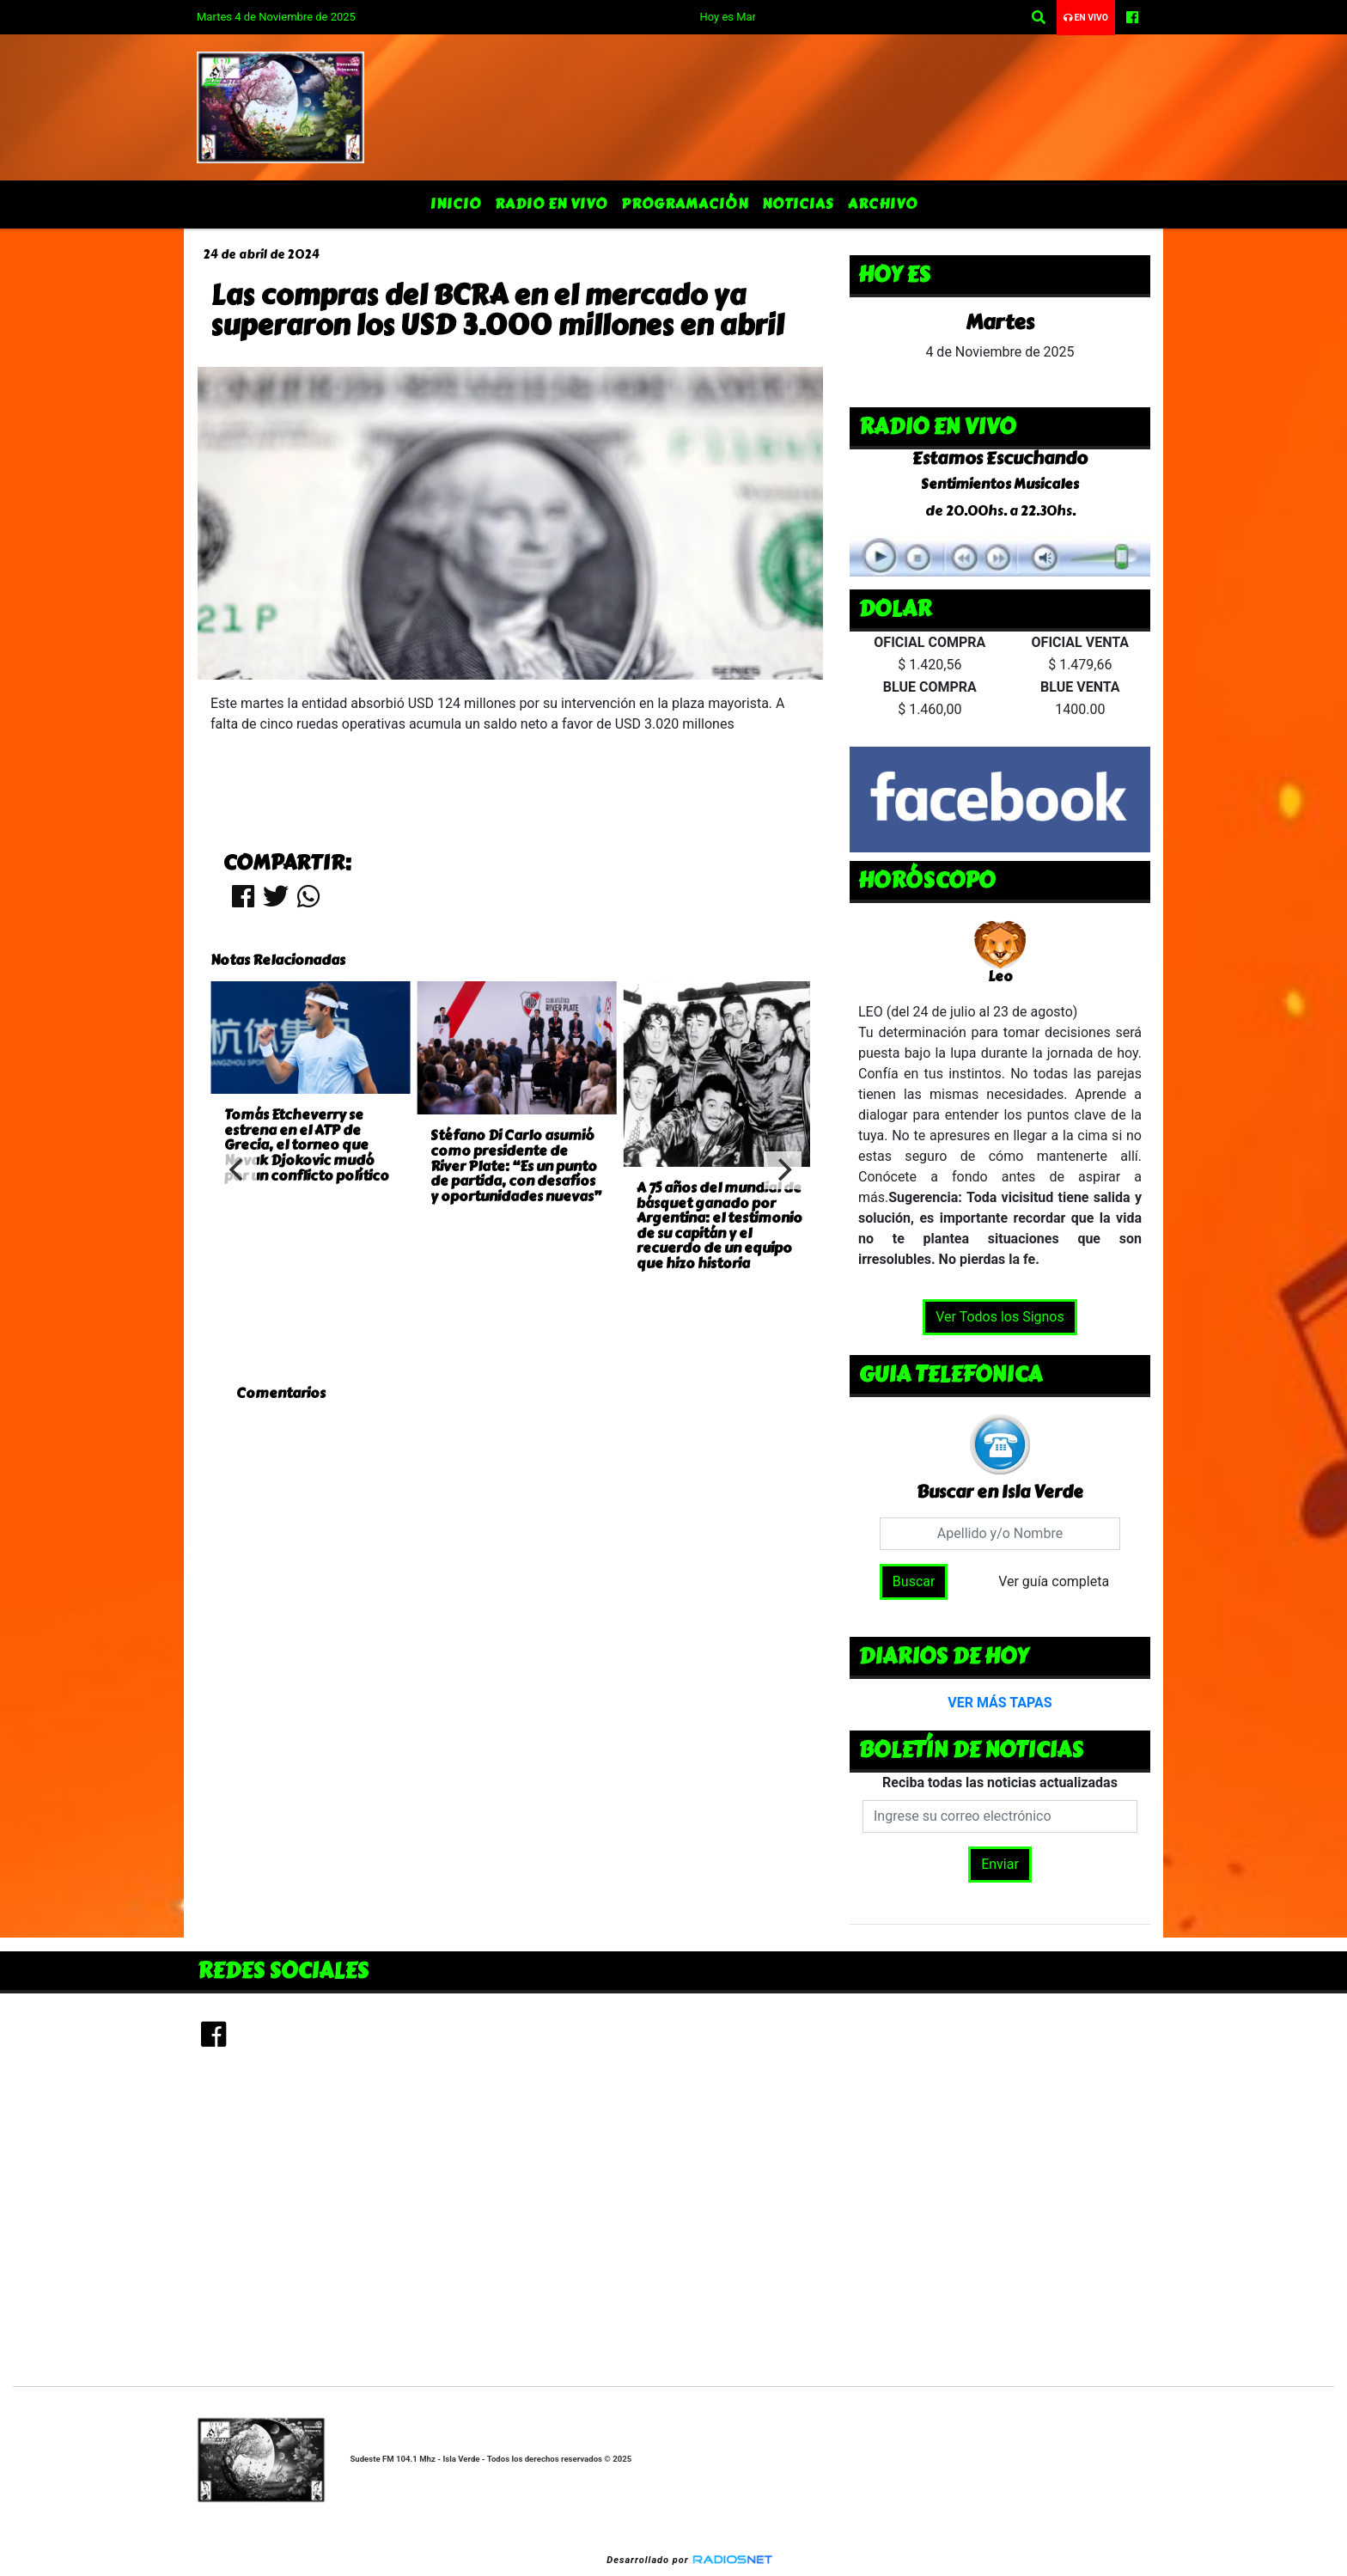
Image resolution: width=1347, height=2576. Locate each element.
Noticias (798, 204)
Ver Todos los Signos (1000, 1317)
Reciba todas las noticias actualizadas (1000, 1782)
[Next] (782, 1170)
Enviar (1000, 1864)
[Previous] (238, 1170)
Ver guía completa (1053, 1581)
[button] (1039, 18)
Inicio (455, 204)
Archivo (882, 204)
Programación (684, 204)
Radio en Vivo (551, 204)
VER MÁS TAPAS (999, 1702)
